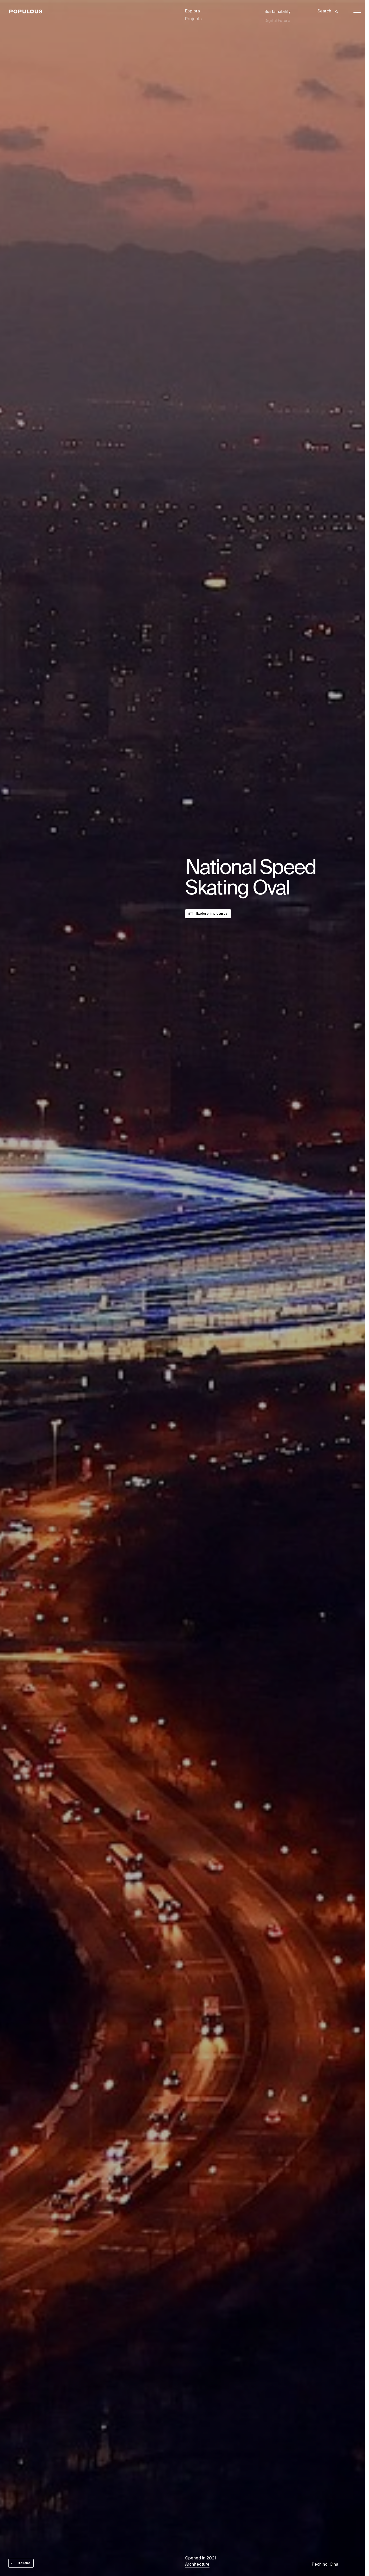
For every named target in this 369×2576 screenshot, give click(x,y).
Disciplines (196, 23)
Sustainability (277, 11)
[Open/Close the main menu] (357, 11)
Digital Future (277, 17)
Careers (272, 23)
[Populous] (27, 11)
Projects (193, 17)
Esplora (192, 11)
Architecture (197, 2565)
